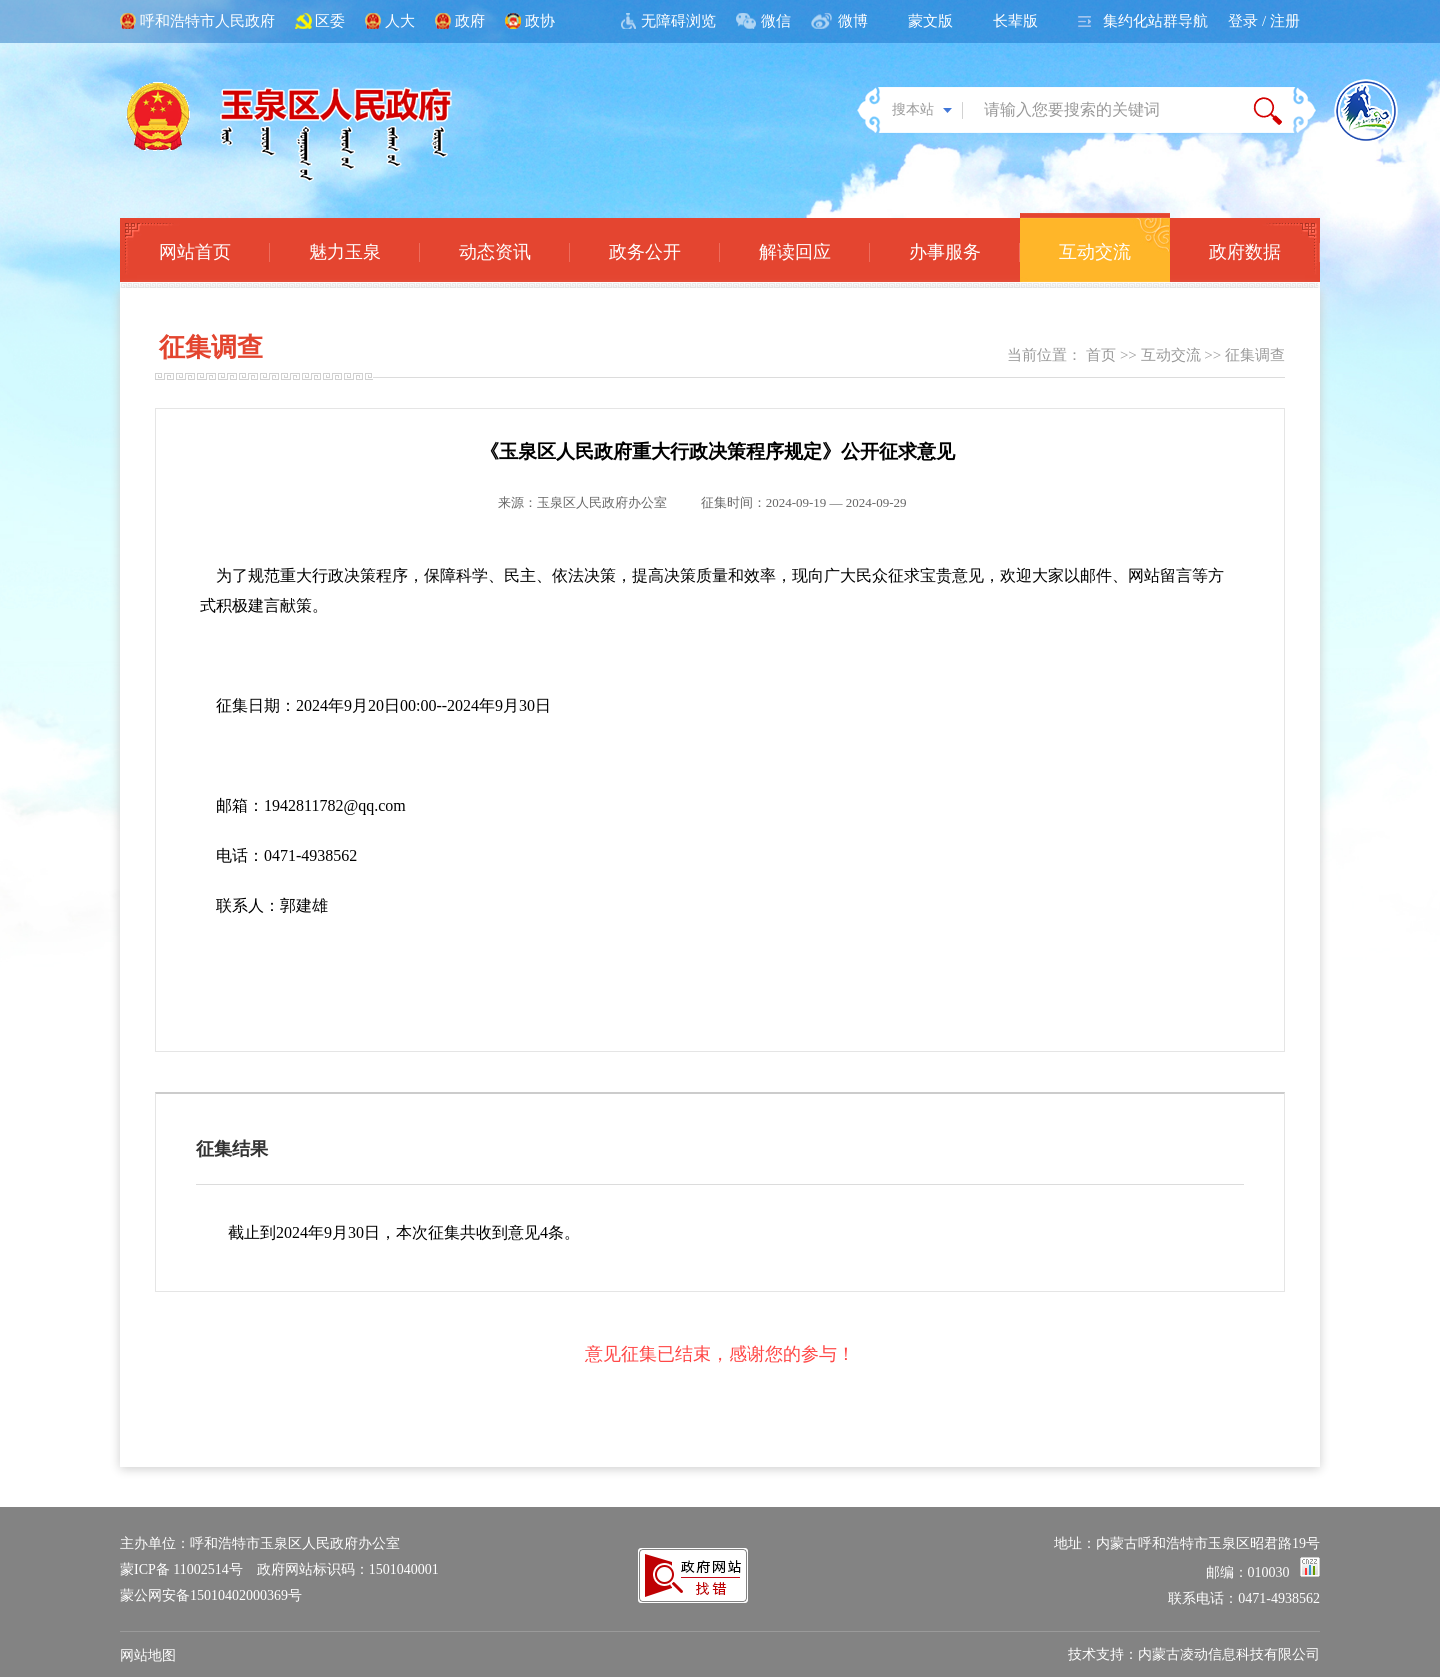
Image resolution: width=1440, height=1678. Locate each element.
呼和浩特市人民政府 (207, 21)
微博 (853, 21)
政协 (540, 21)
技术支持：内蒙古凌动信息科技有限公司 (1194, 1654)
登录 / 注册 (1264, 21)
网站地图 (148, 1655)
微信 (776, 21)
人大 (400, 21)
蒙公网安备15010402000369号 (211, 1595)
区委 (330, 21)
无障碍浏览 (678, 21)
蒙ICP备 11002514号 (181, 1569)
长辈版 (1015, 21)
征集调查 (1255, 355)
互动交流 (1171, 355)
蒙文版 (930, 21)
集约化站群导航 (1155, 21)
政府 (470, 21)
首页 (1101, 355)
